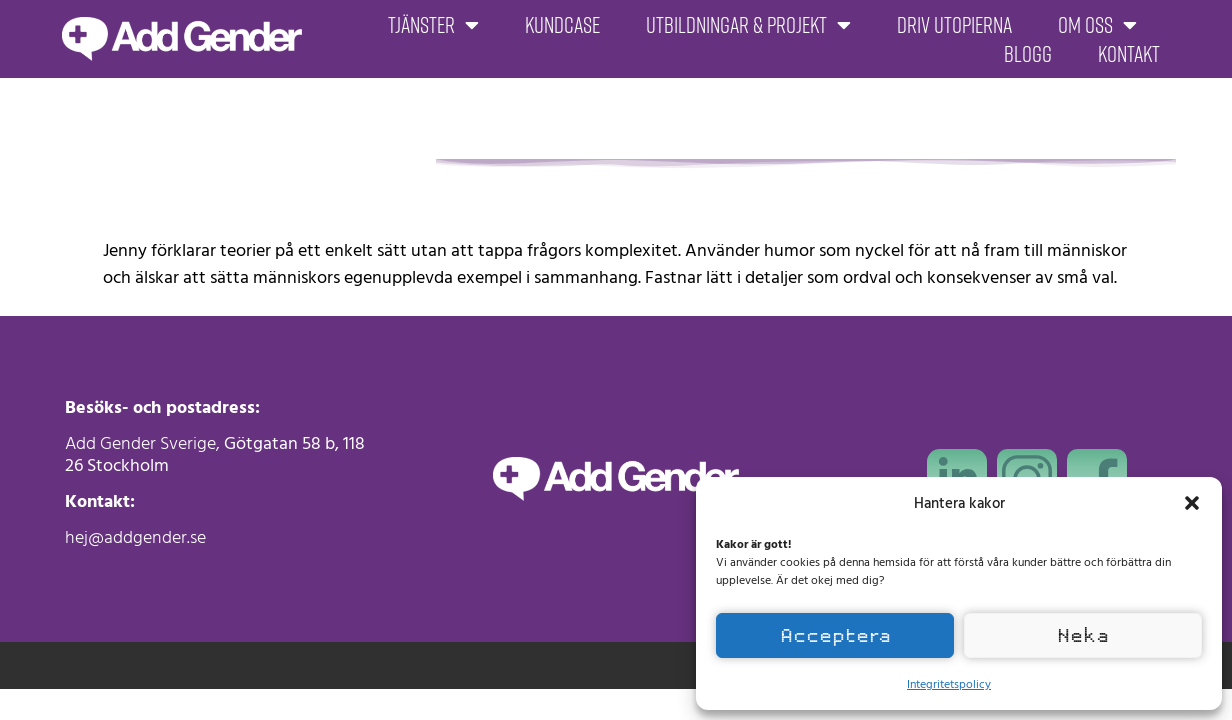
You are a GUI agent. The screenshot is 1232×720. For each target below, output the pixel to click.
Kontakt (1129, 54)
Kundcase (562, 24)
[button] (1192, 503)
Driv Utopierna (954, 24)
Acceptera (835, 636)
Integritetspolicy (949, 683)
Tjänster (433, 25)
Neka (1083, 636)
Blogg (1028, 54)
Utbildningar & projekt (748, 25)
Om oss (1097, 25)
